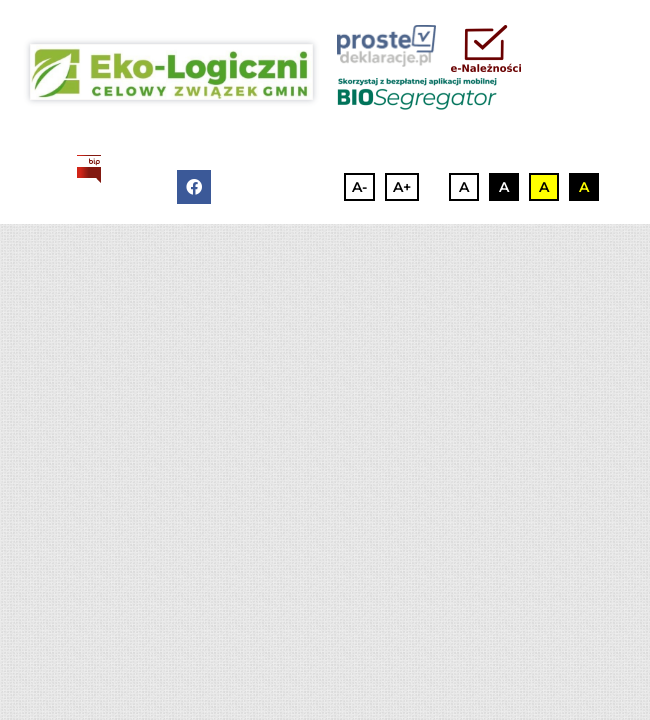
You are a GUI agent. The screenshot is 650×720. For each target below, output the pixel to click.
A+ (402, 187)
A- (359, 187)
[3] (171, 72)
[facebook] (194, 187)
